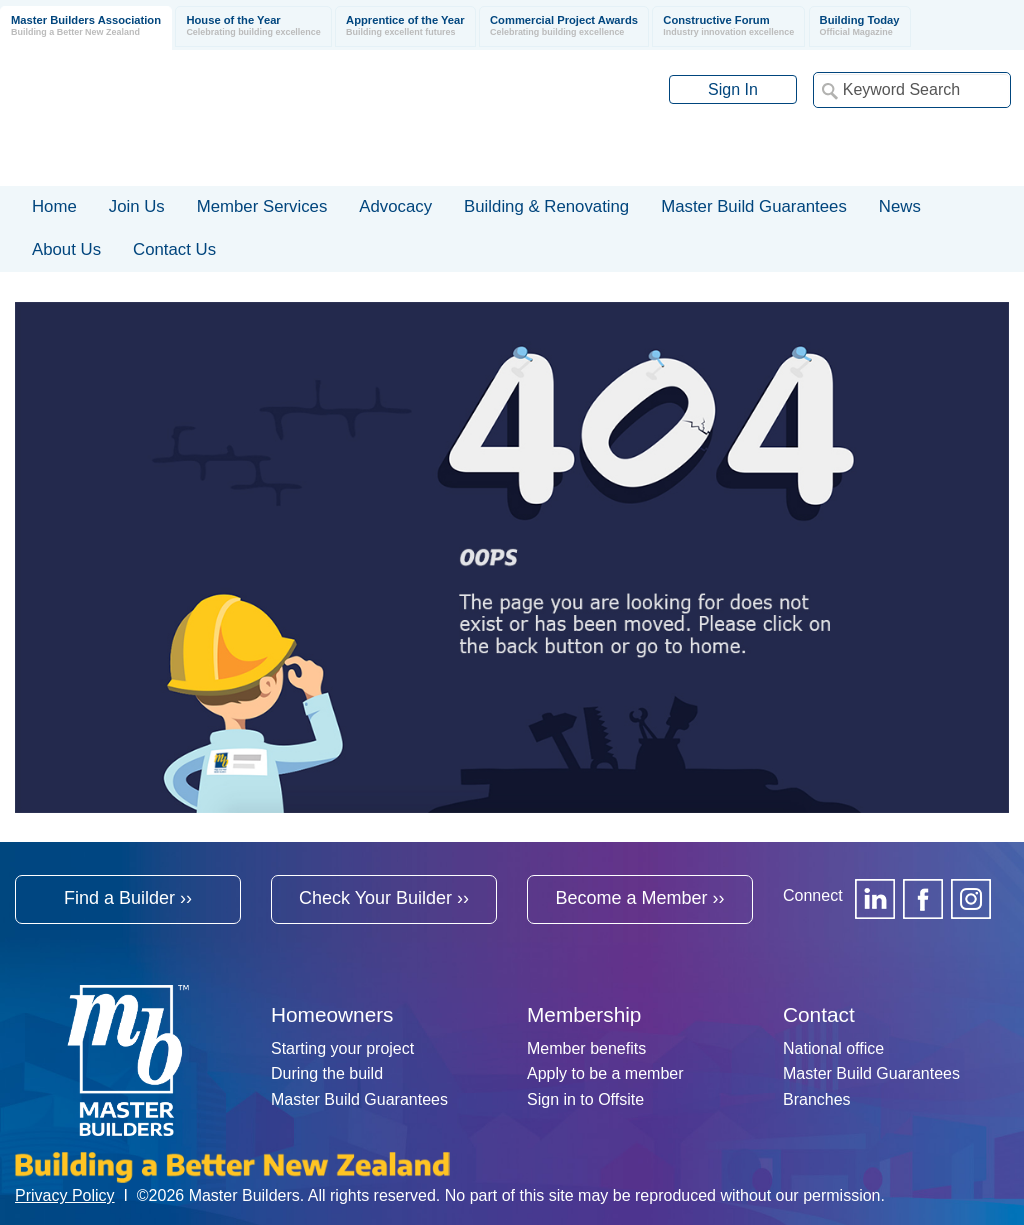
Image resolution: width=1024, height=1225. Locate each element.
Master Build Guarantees (359, 1099)
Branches (817, 1099)
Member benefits (586, 1048)
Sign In (733, 89)
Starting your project (342, 1048)
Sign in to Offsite (585, 1099)
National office (833, 1048)
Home (54, 206)
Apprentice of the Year (405, 26)
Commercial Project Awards (564, 26)
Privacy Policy (65, 1195)
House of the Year (253, 26)
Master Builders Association (86, 26)
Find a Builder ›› (128, 898)
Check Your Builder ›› (384, 898)
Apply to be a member (605, 1073)
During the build (327, 1073)
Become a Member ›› (639, 898)
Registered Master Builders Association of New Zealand (286, 118)
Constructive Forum (728, 26)
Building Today (860, 26)
